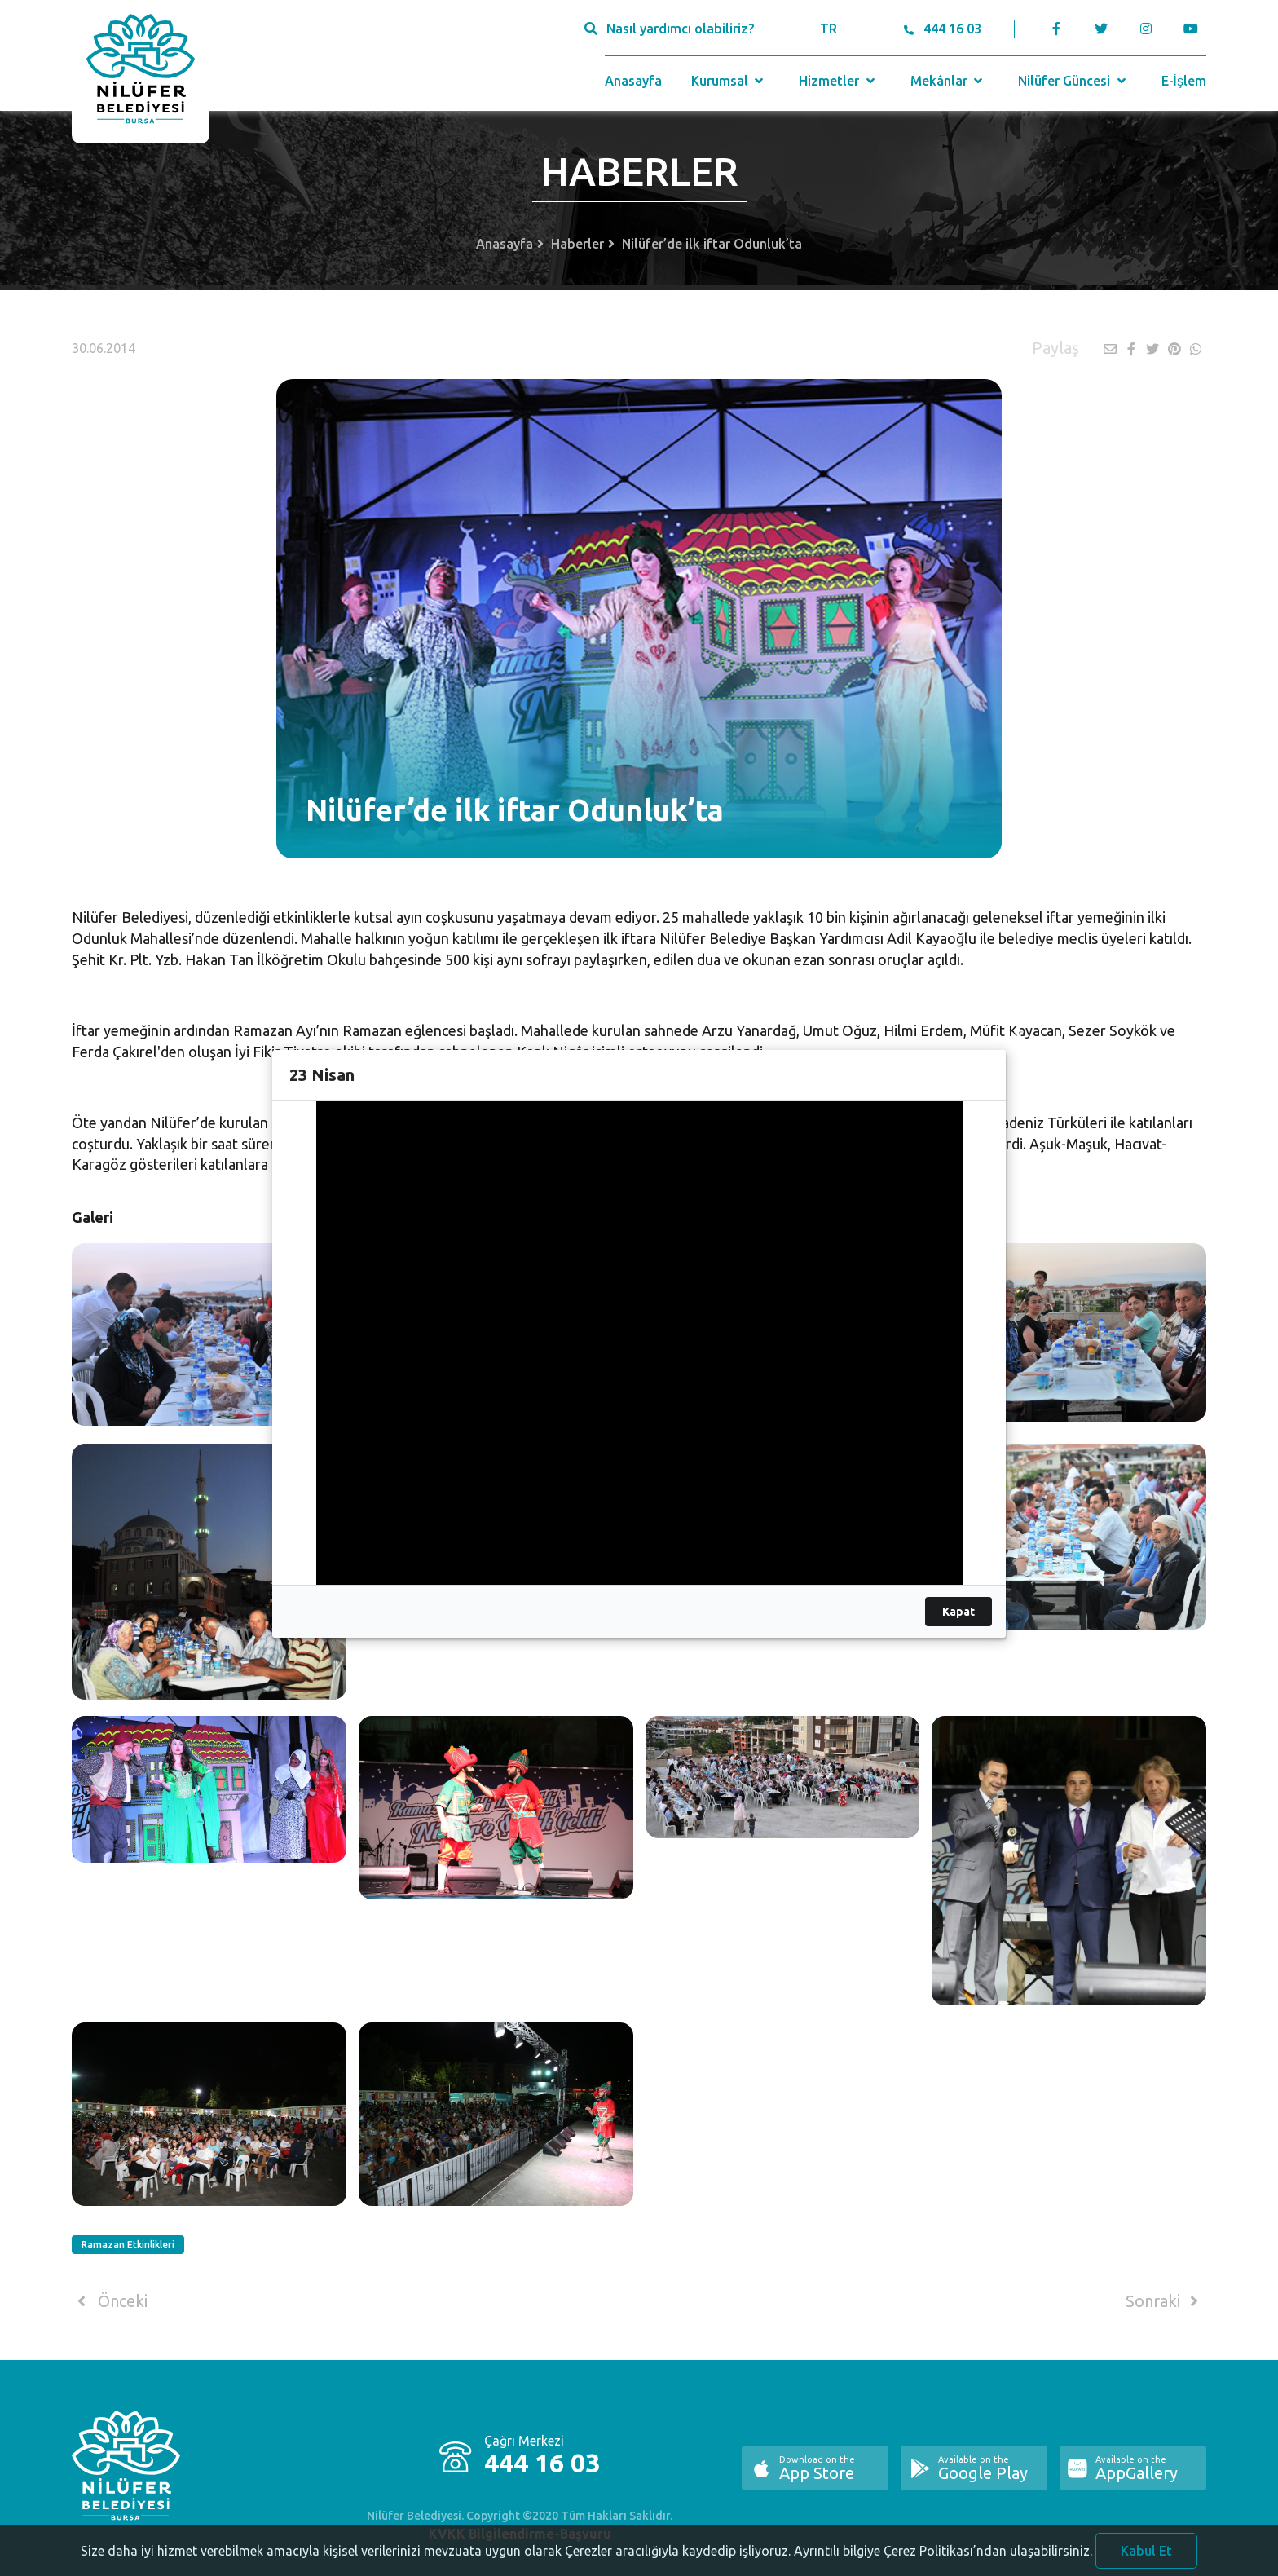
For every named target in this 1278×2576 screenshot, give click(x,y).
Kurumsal (729, 80)
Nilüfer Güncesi (1073, 80)
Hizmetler (838, 80)
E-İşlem (1183, 80)
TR (828, 28)
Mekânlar (948, 80)
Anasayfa (633, 80)
